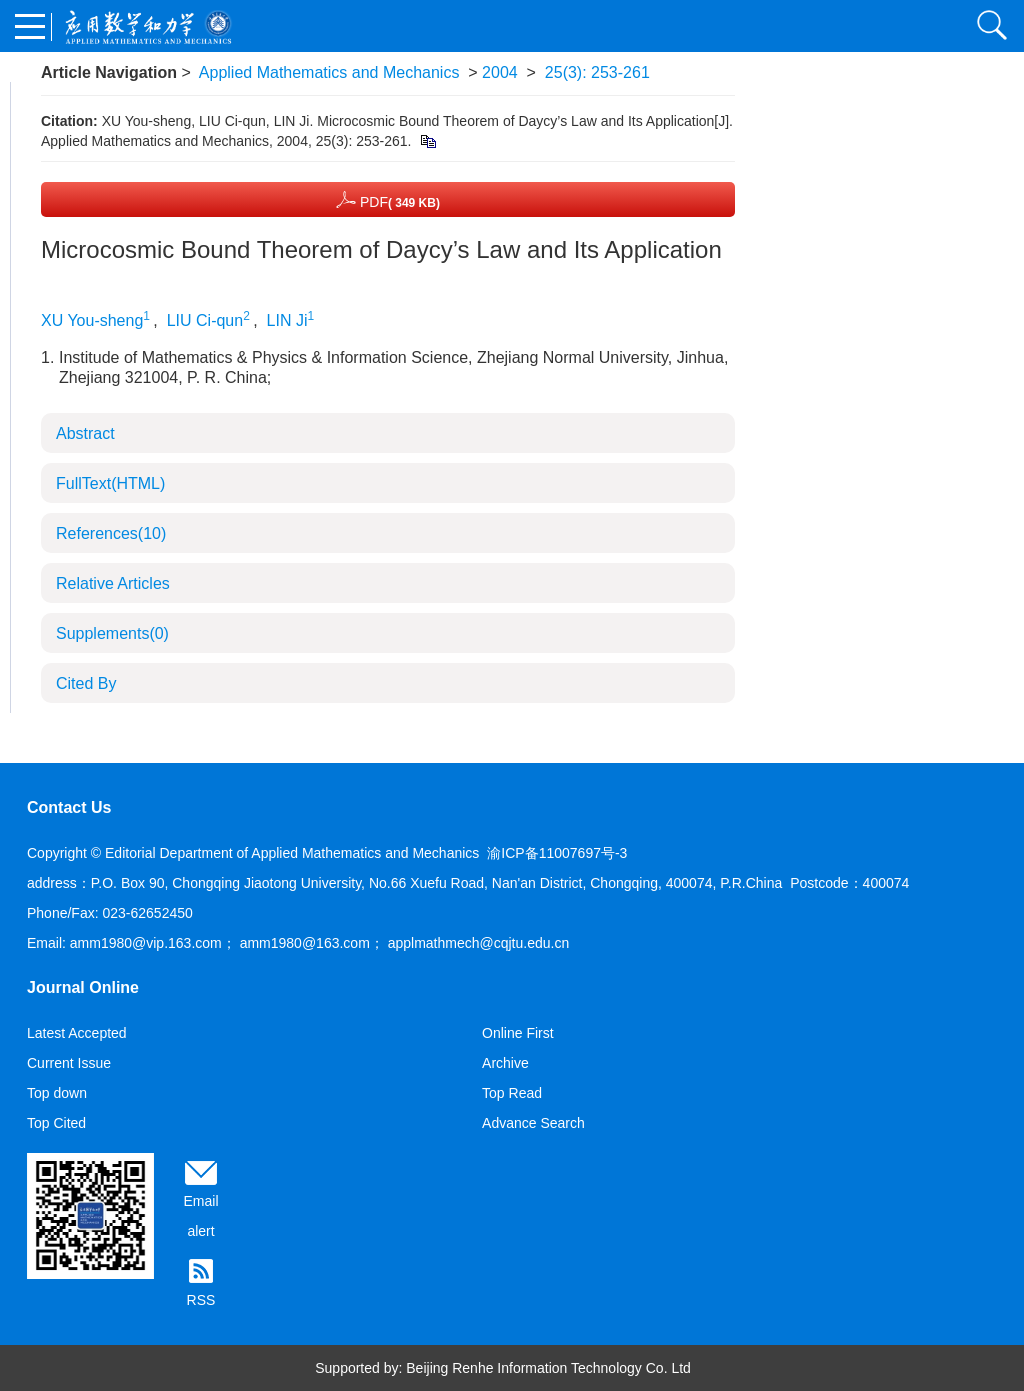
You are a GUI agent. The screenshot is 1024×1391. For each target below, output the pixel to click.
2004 (500, 72)
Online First (518, 1033)
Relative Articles (113, 583)
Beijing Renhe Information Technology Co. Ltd (548, 1368)
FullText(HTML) (110, 483)
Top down (57, 1093)
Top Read (512, 1093)
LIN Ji (287, 320)
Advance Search (533, 1123)
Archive (505, 1063)
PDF (388, 199)
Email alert (200, 1216)
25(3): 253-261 (597, 72)
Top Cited (56, 1123)
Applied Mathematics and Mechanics (329, 72)
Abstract (85, 433)
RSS (201, 1300)
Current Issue (69, 1063)
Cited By (86, 683)
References (111, 533)
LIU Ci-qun (205, 320)
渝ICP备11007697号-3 (557, 853)
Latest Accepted (77, 1033)
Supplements (112, 633)
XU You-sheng (92, 320)
